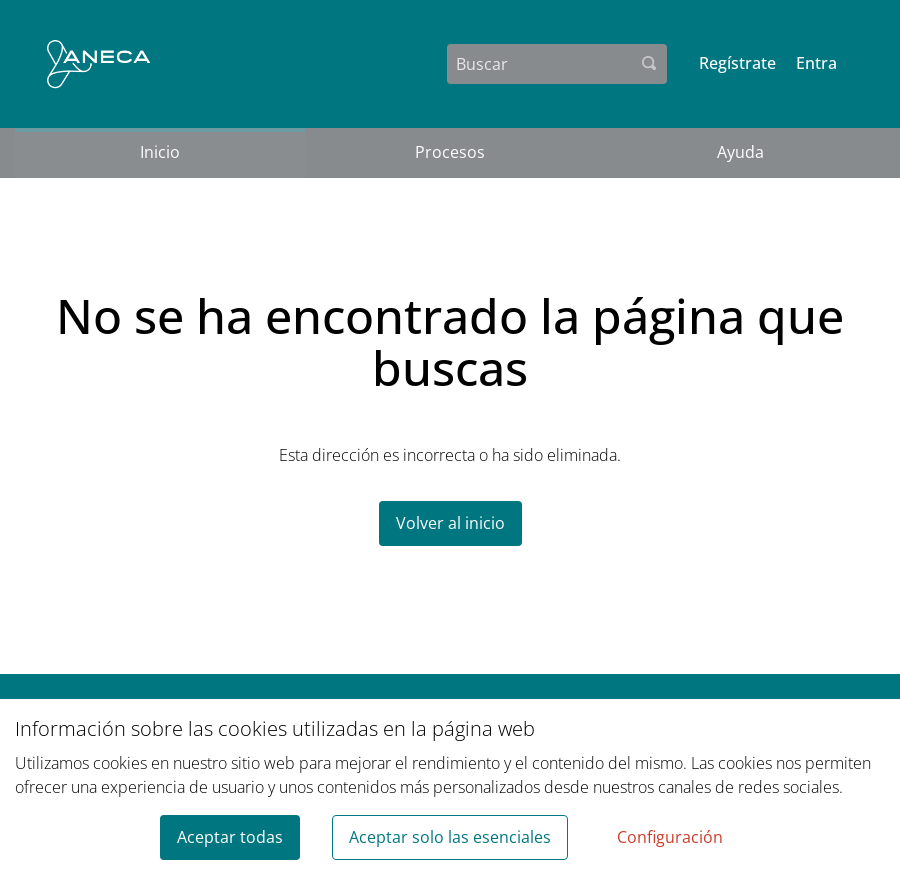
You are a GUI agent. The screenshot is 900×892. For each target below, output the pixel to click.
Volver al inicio (450, 523)
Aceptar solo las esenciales (450, 837)
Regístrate (737, 63)
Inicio (160, 152)
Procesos (450, 152)
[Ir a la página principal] (98, 64)
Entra (816, 63)
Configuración (670, 837)
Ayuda (740, 152)
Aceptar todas (230, 837)
